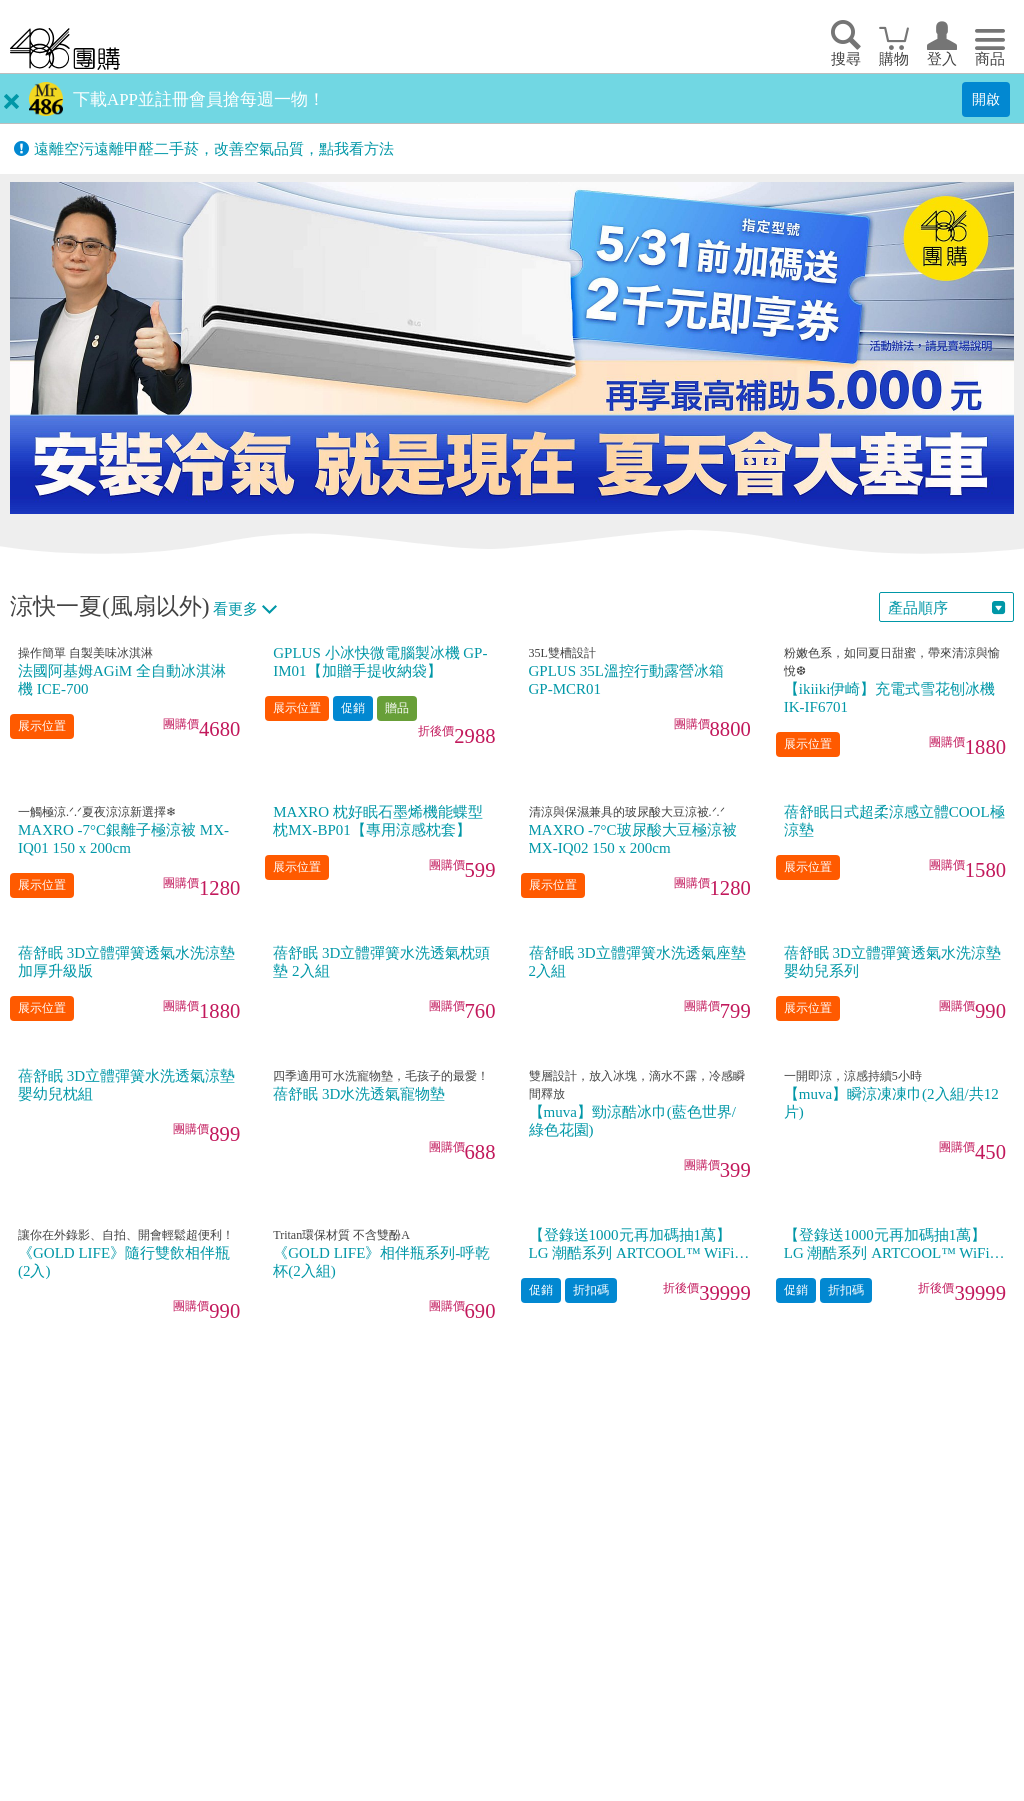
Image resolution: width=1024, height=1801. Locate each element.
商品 (990, 59)
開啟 (986, 99)
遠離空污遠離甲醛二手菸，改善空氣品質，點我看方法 (214, 149)
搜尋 (846, 59)
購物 (894, 59)
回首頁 (65, 48)
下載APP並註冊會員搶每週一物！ (199, 99)
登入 (942, 59)
